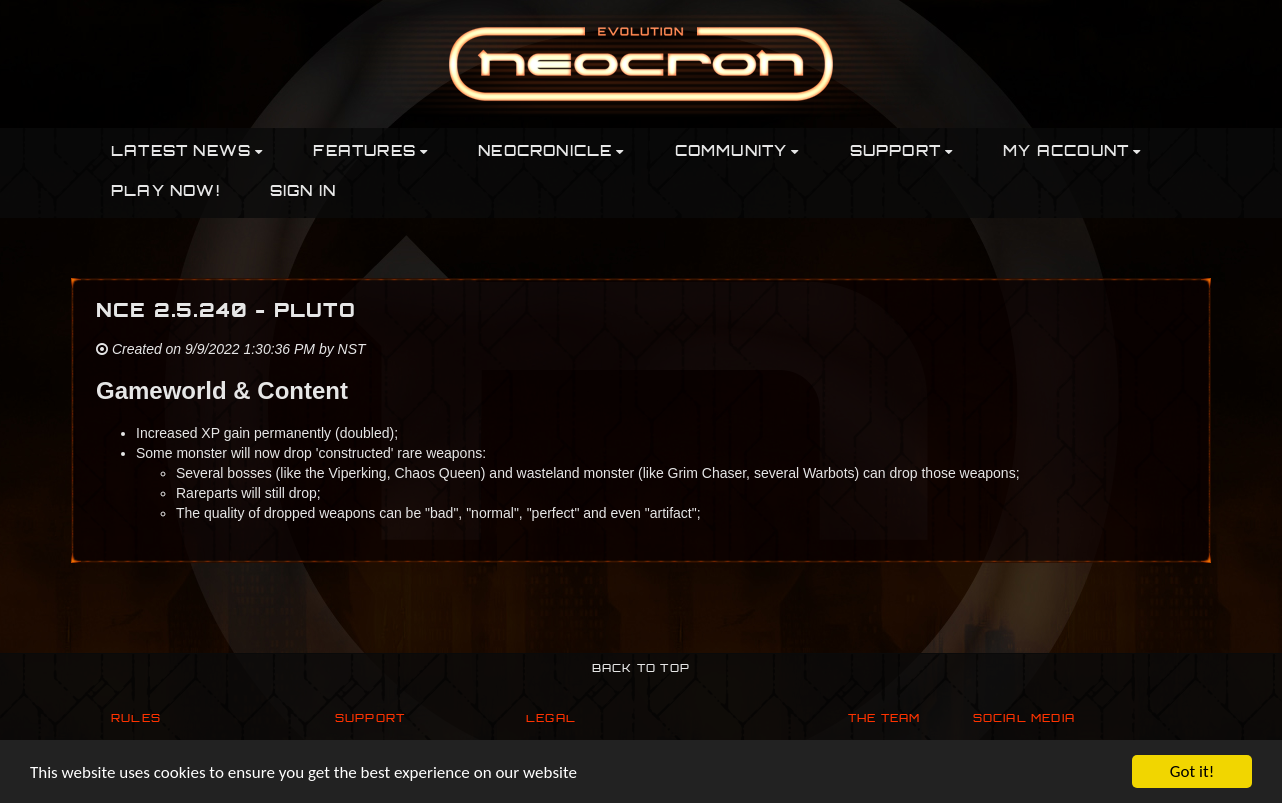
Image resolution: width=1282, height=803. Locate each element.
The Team (884, 719)
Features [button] (370, 152)
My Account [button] (1072, 152)
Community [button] (737, 152)
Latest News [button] (187, 152)
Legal (551, 719)
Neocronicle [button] (551, 152)
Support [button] (902, 152)
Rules (136, 719)
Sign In (303, 192)
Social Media (1024, 719)
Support (370, 719)
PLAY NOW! (165, 192)
